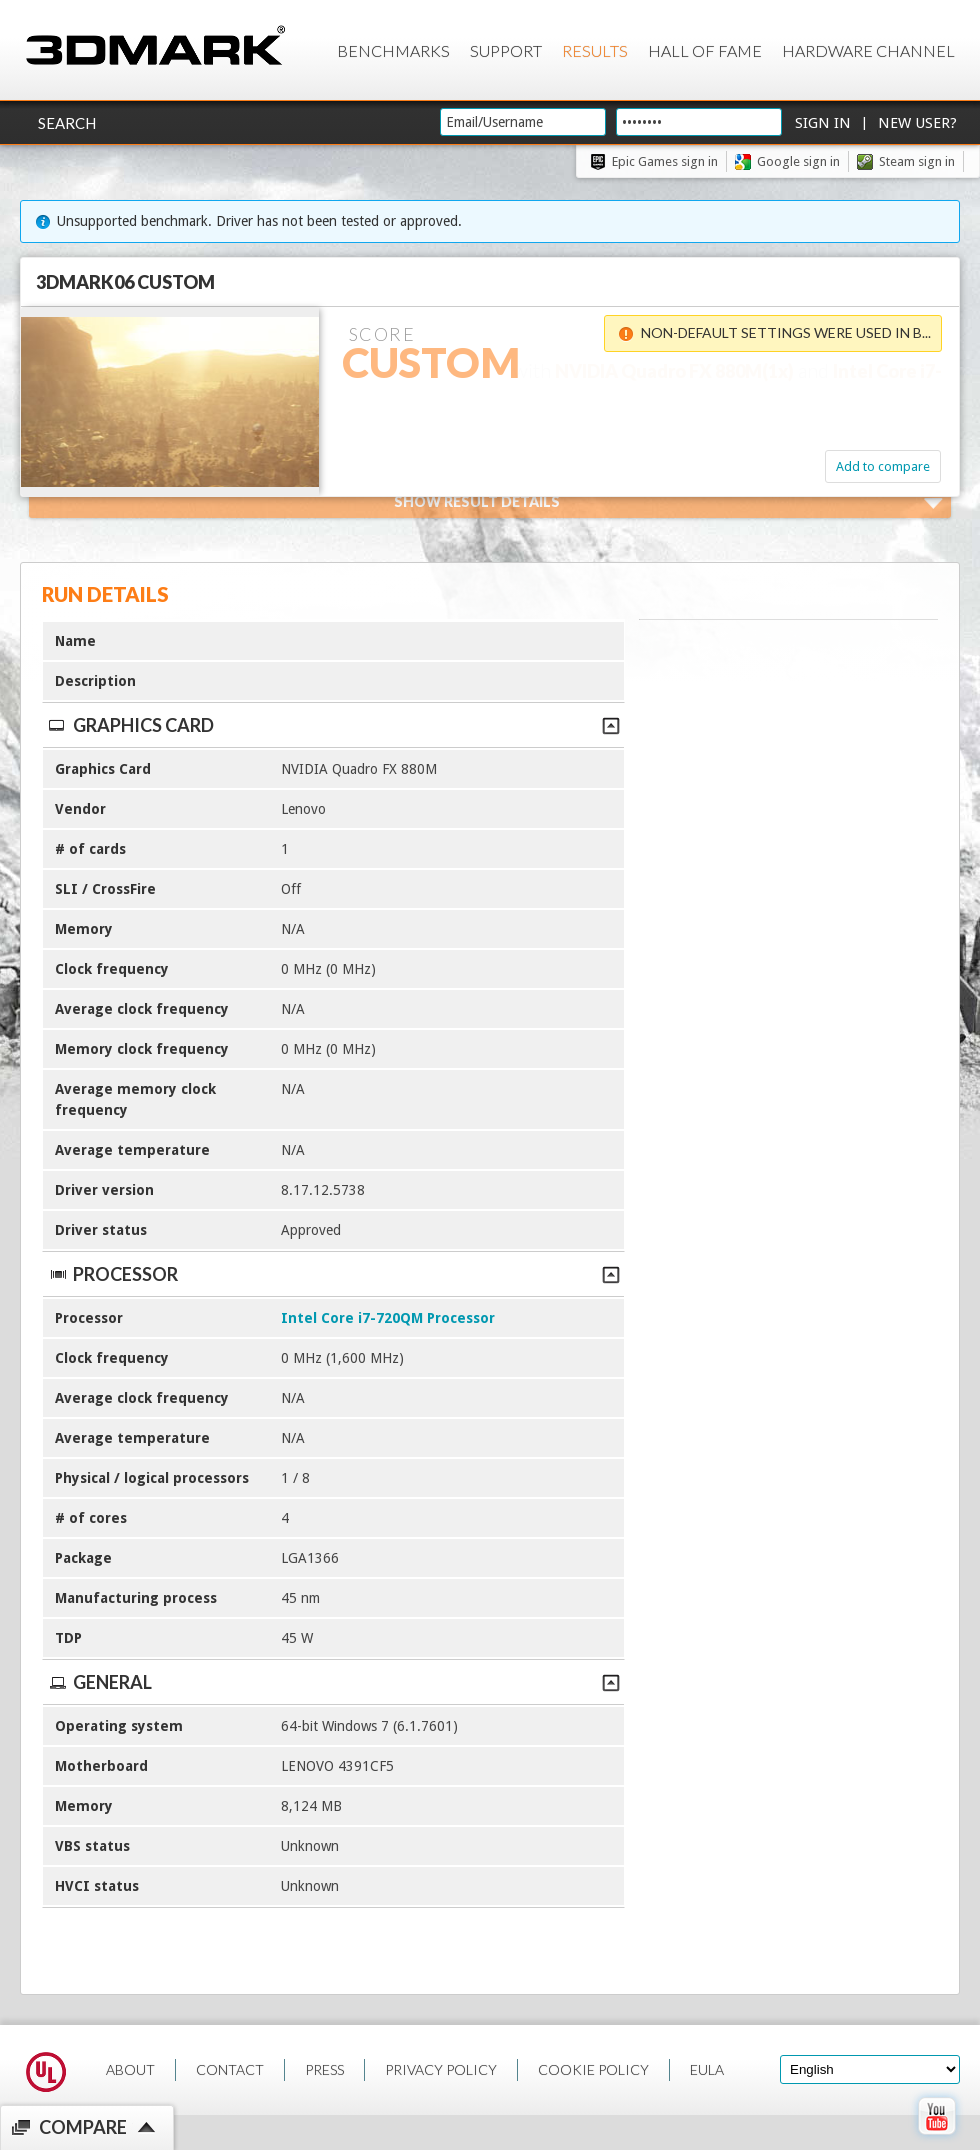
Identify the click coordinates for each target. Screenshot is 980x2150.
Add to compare (883, 466)
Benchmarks (393, 50)
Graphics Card (333, 725)
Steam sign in (917, 161)
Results (595, 50)
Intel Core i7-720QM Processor (388, 1318)
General (333, 1682)
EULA (707, 2069)
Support (506, 50)
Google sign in (798, 161)
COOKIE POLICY (593, 2069)
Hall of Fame (705, 50)
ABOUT (130, 2069)
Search (67, 123)
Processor (333, 1274)
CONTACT (230, 2069)
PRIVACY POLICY (441, 2069)
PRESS (324, 2069)
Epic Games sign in (665, 161)
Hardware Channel (868, 50)
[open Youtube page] (936, 2139)
